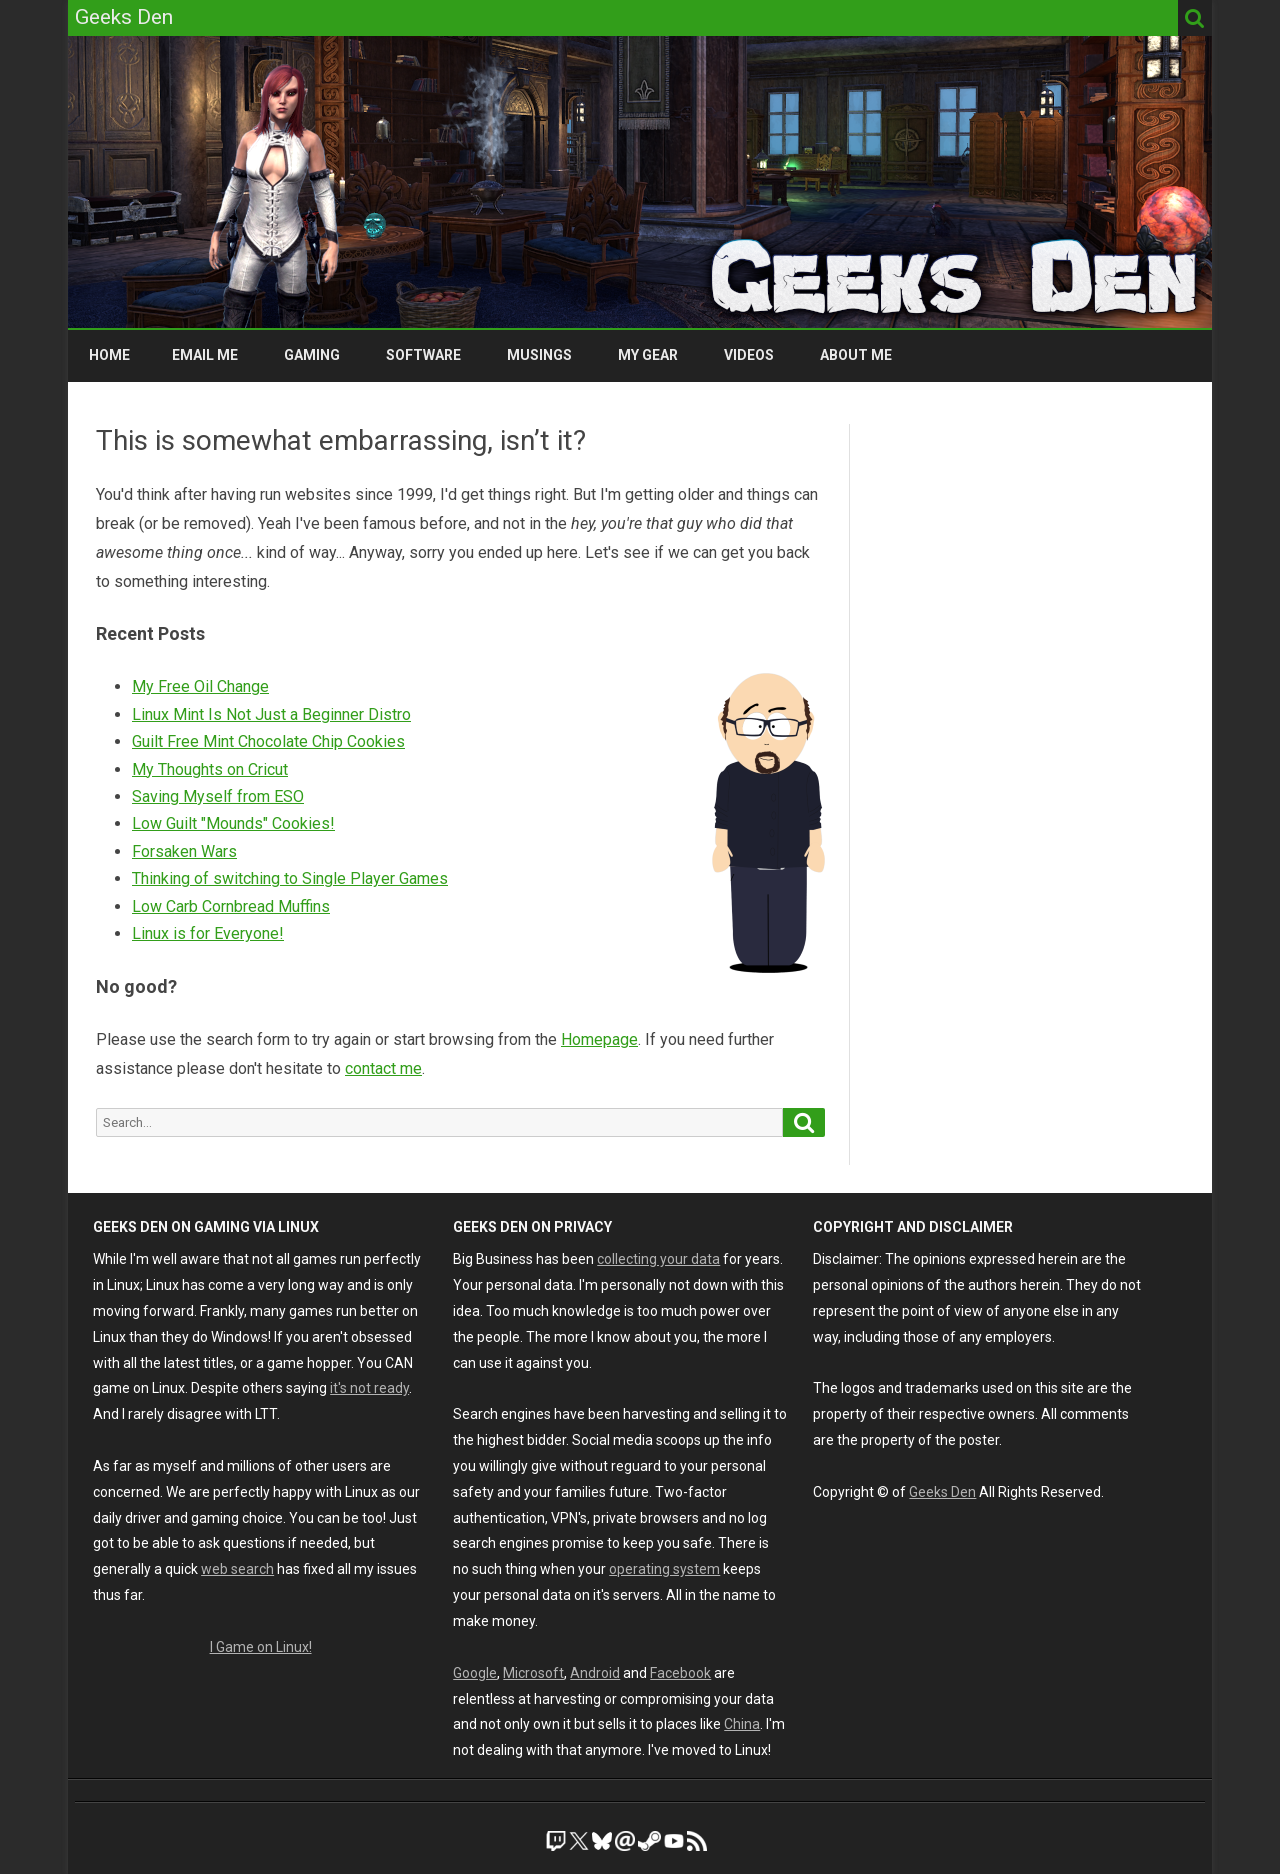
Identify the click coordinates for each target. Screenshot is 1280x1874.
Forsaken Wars (184, 851)
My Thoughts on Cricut (210, 769)
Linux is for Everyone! (208, 933)
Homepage (599, 1039)
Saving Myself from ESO (218, 796)
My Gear (648, 355)
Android (595, 1673)
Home (109, 355)
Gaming (312, 355)
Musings (539, 355)
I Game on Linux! (261, 1647)
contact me (383, 1068)
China (742, 1724)
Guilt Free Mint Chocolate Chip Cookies (268, 741)
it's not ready (369, 1388)
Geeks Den (942, 1492)
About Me (856, 355)
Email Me (205, 355)
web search (237, 1569)
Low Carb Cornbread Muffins (231, 906)
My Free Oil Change (200, 686)
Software (423, 355)
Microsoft (533, 1673)
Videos (749, 355)
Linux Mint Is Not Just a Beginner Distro (271, 714)
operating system (664, 1569)
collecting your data (658, 1259)
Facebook (680, 1673)
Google (475, 1673)
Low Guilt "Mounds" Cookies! (233, 823)
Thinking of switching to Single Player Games (290, 878)
